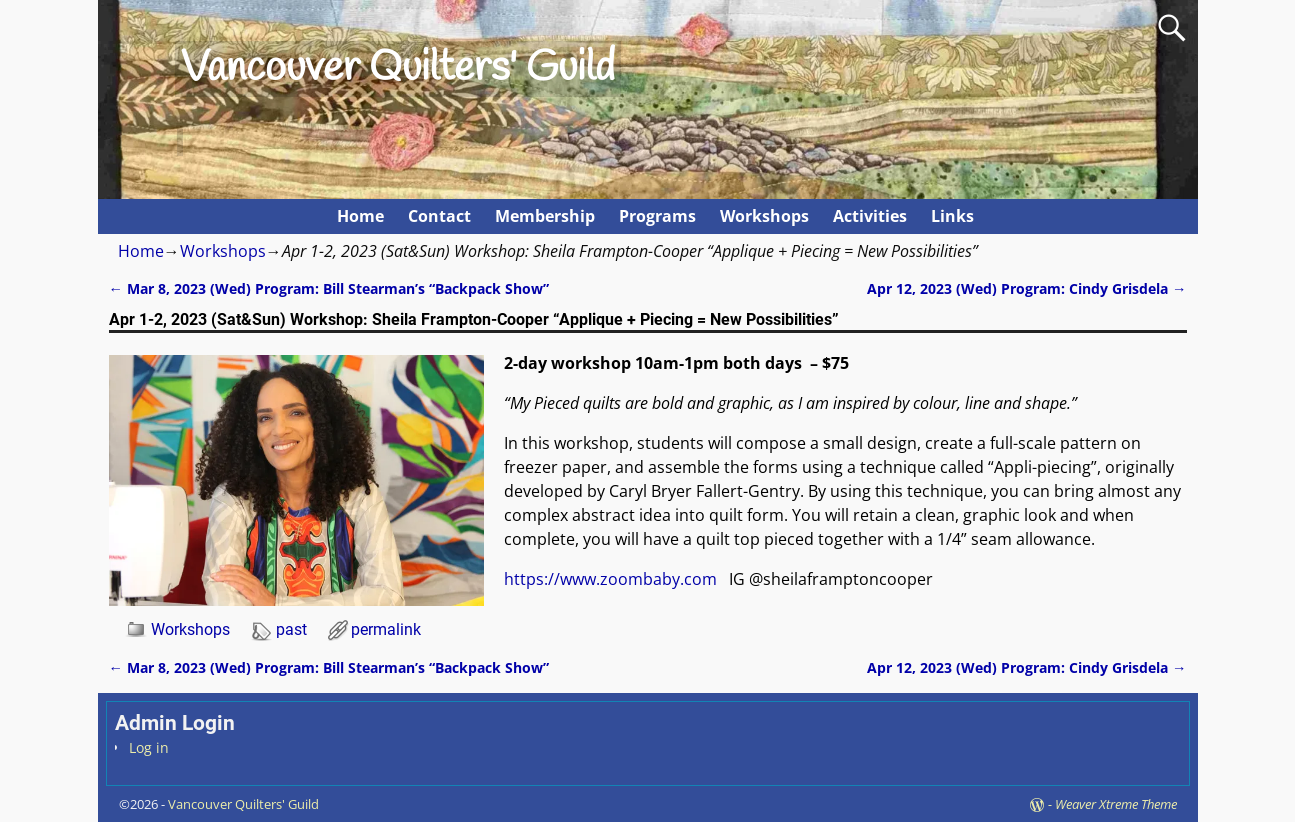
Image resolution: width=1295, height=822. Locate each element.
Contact (439, 216)
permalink (386, 629)
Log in (149, 747)
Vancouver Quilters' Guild (398, 69)
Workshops (764, 216)
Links (952, 216)
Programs (657, 216)
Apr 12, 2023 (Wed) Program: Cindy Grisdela (1026, 288)
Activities (870, 216)
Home (360, 216)
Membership (545, 216)
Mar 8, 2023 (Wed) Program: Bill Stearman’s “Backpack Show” (329, 288)
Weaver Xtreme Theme (1116, 804)
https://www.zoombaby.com (610, 579)
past (291, 629)
